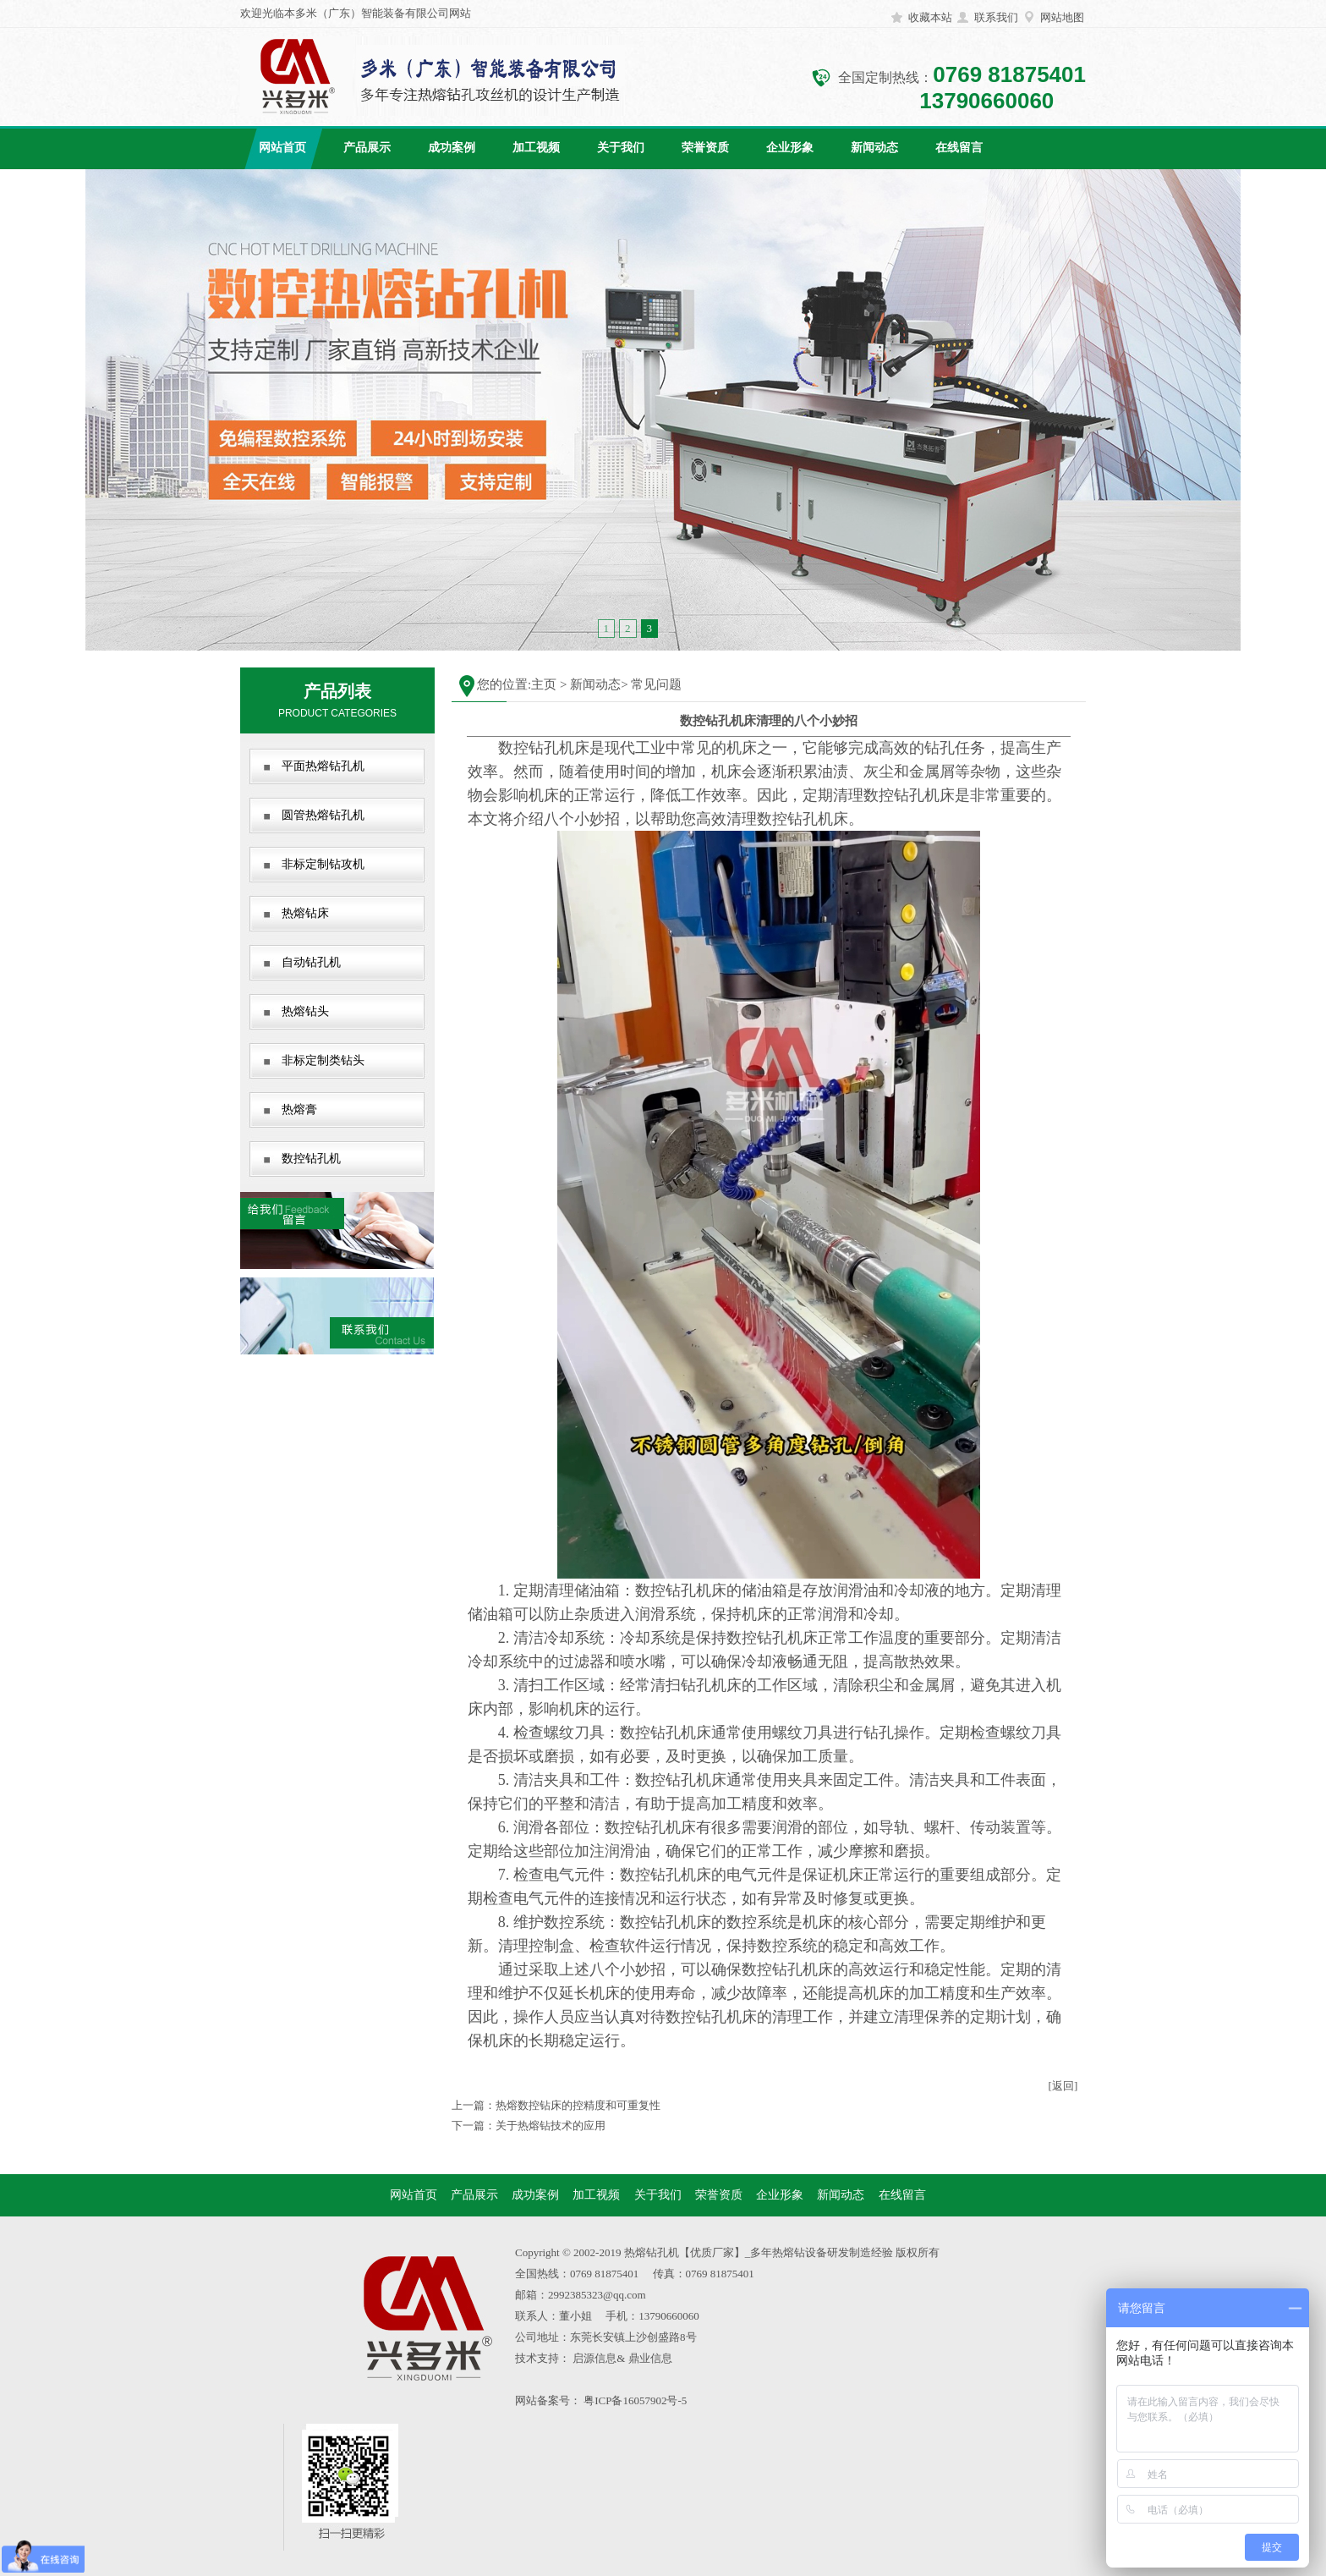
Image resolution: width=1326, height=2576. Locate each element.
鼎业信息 (650, 2358)
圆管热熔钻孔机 (323, 815)
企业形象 (790, 147)
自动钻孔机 (311, 962)
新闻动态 (874, 147)
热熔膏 (299, 1109)
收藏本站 (930, 17)
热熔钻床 (305, 913)
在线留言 (959, 147)
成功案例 (451, 147)
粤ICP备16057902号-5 (635, 2400)
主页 (543, 684)
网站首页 (282, 147)
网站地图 (1062, 17)
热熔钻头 (305, 1011)
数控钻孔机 (311, 1158)
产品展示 (367, 147)
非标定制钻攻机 (323, 864)
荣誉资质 (705, 147)
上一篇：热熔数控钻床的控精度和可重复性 (556, 2105)
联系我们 (996, 17)
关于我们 (620, 147)
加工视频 (536, 147)
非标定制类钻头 (323, 1060)
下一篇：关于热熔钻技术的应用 (528, 2125)
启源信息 (594, 2358)
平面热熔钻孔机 (323, 766)
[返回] (1063, 2085)
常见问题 (656, 684)
